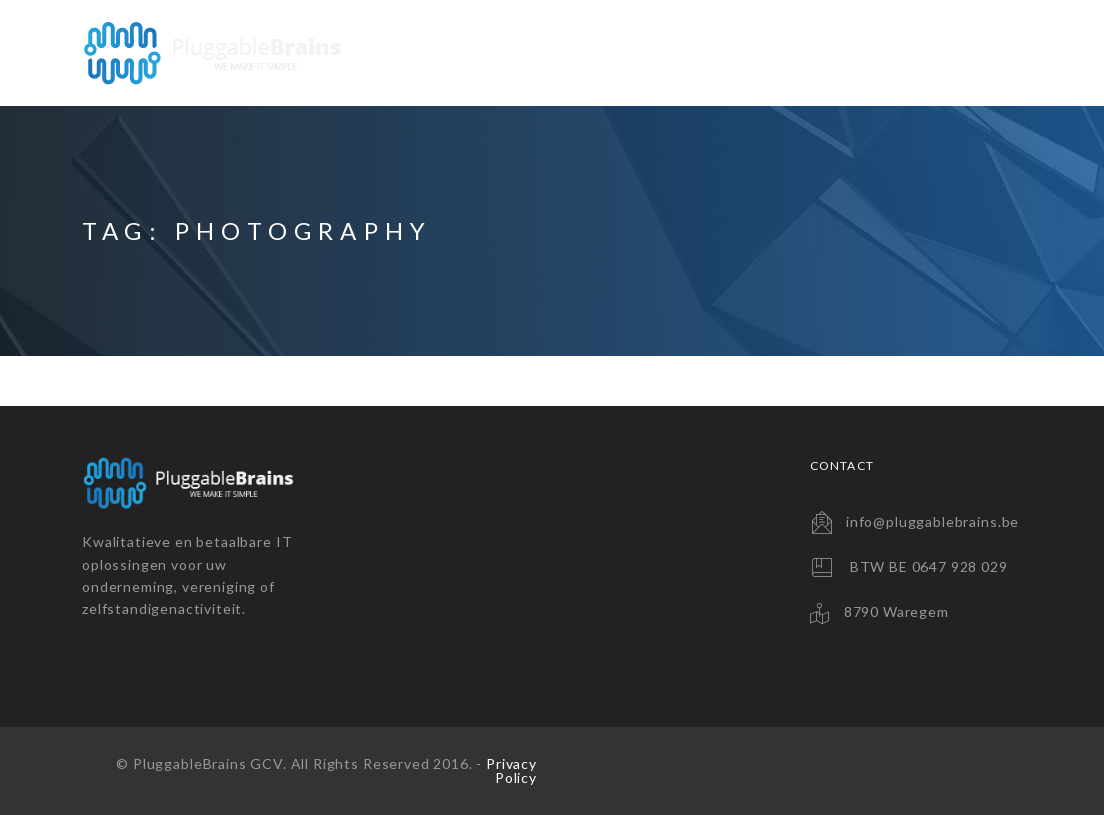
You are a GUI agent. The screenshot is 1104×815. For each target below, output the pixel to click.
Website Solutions (462, 52)
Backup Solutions (660, 52)
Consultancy (833, 52)
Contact (966, 52)
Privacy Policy (511, 770)
